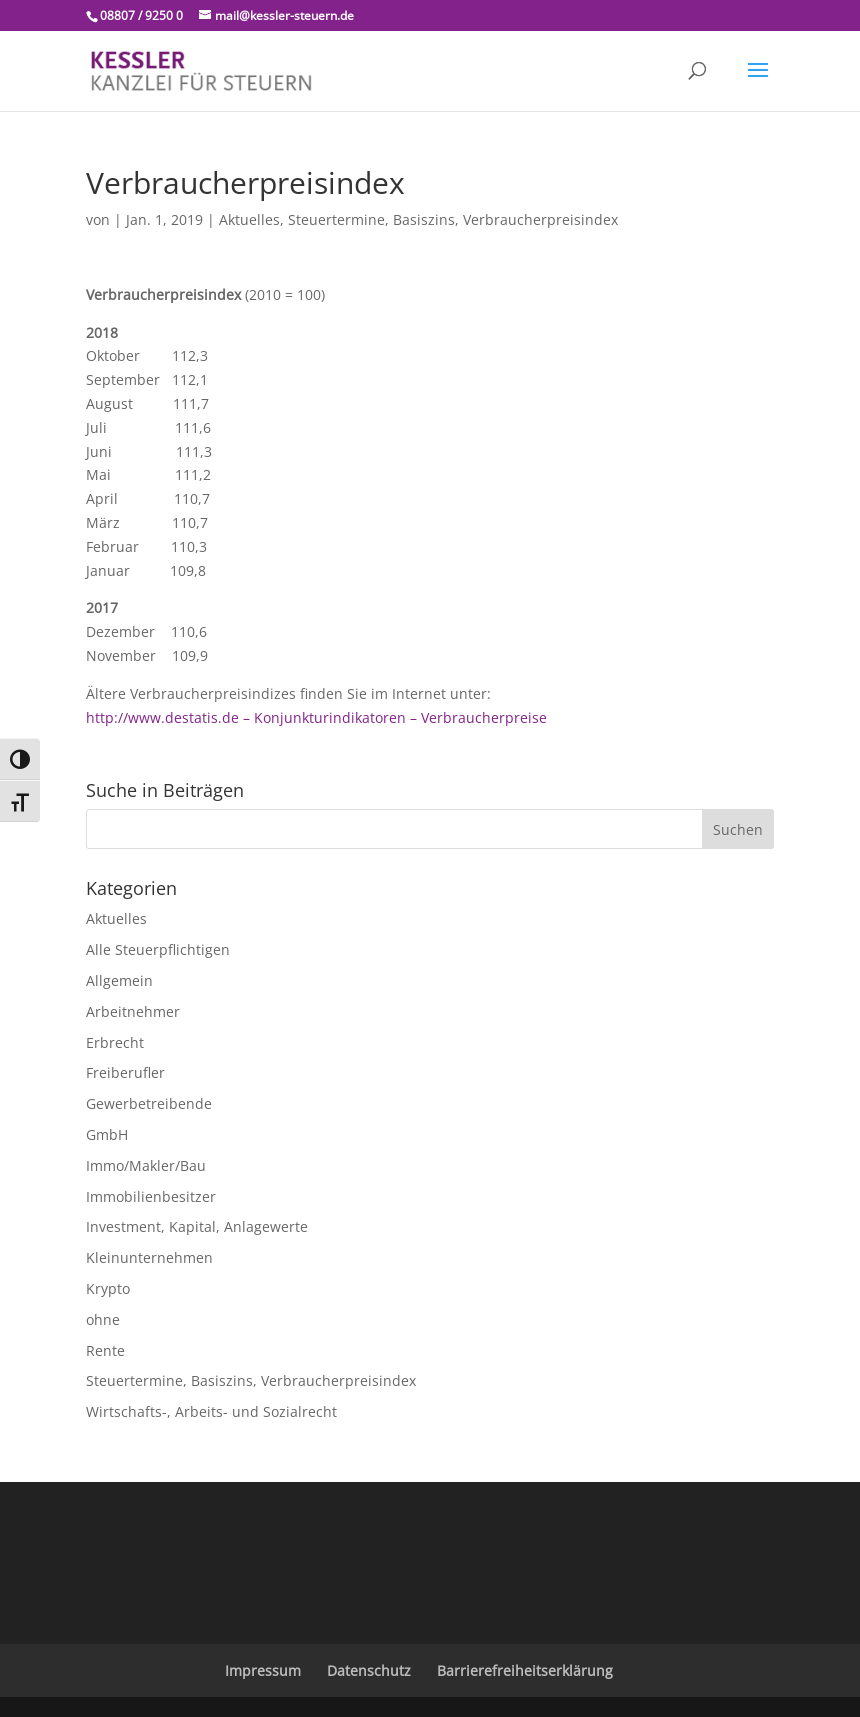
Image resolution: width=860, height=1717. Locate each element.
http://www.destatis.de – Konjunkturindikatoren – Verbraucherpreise (316, 717)
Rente (105, 1350)
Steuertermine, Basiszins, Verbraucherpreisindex (453, 219)
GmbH (107, 1134)
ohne (103, 1319)
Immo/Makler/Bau (146, 1165)
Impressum (263, 1670)
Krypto (108, 1288)
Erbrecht (115, 1042)
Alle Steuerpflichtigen (158, 949)
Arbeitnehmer (133, 1011)
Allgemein (119, 980)
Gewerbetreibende (149, 1103)
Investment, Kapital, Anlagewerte (197, 1226)
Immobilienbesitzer (151, 1196)
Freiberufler (125, 1072)
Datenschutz (369, 1670)
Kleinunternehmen (149, 1257)
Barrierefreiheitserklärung (525, 1670)
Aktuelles (249, 219)
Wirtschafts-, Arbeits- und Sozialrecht (211, 1411)
